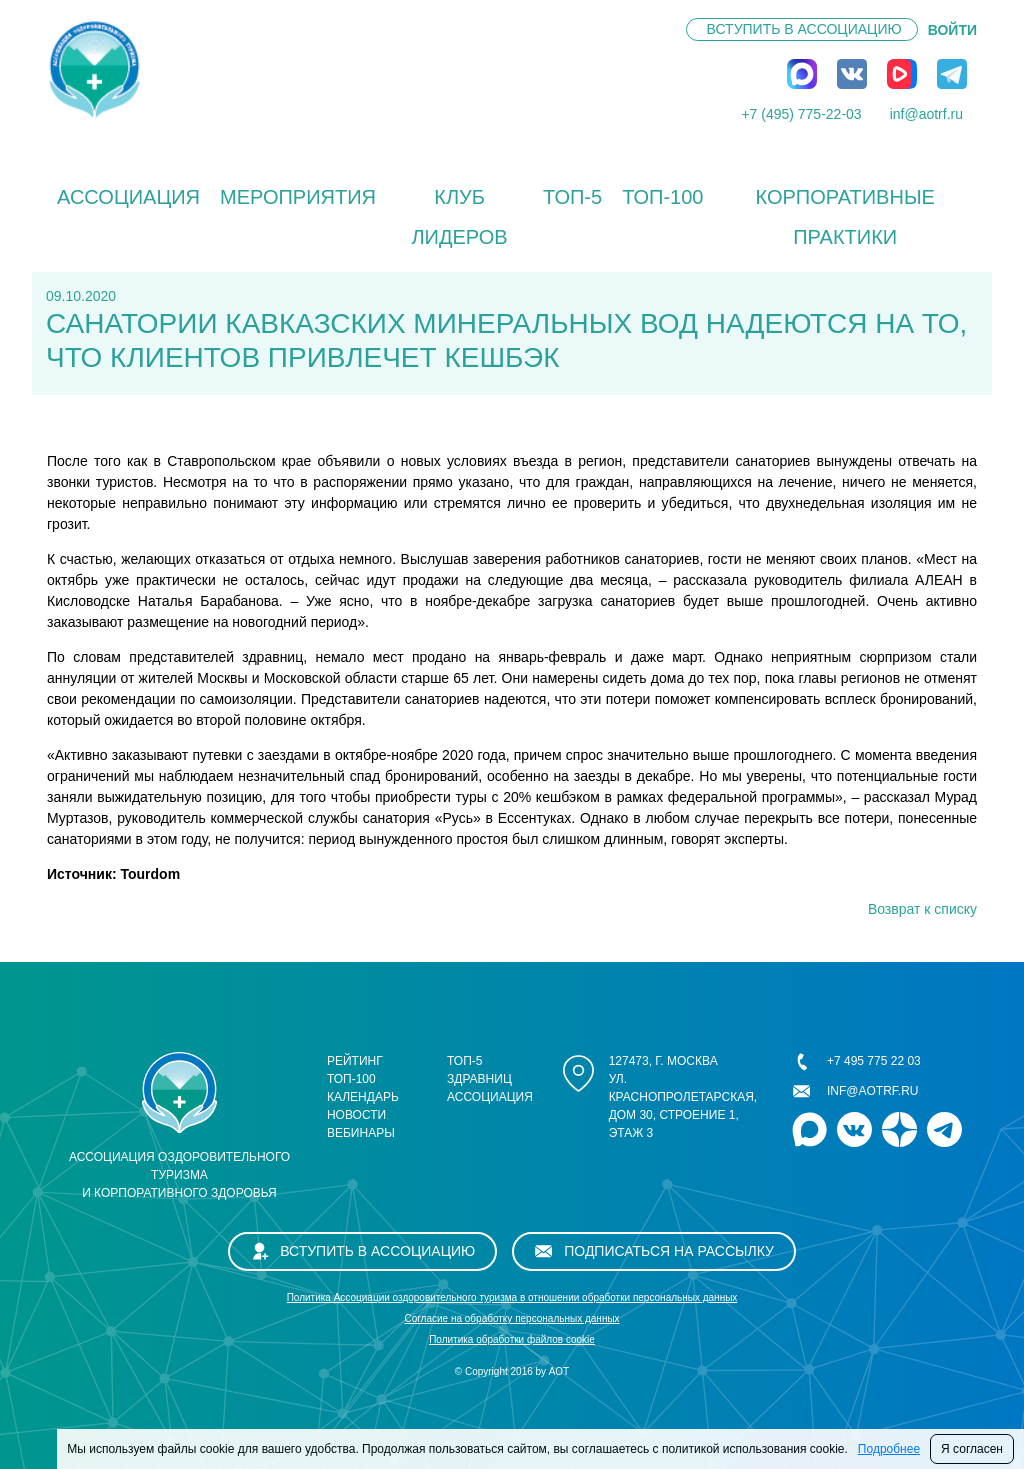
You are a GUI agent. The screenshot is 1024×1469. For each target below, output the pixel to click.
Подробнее (889, 1449)
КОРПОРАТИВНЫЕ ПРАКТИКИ (844, 217)
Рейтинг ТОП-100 (355, 1070)
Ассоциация (128, 197)
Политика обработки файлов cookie (512, 1339)
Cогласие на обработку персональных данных (511, 1318)
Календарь (363, 1097)
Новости (356, 1115)
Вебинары (361, 1133)
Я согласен (972, 1449)
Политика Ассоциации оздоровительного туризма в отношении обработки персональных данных (512, 1297)
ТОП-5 (572, 197)
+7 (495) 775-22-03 (801, 114)
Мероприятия (298, 197)
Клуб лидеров (459, 217)
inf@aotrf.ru (926, 114)
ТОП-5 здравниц (479, 1070)
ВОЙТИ (952, 30)
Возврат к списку (922, 909)
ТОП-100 (662, 197)
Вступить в (804, 29)
